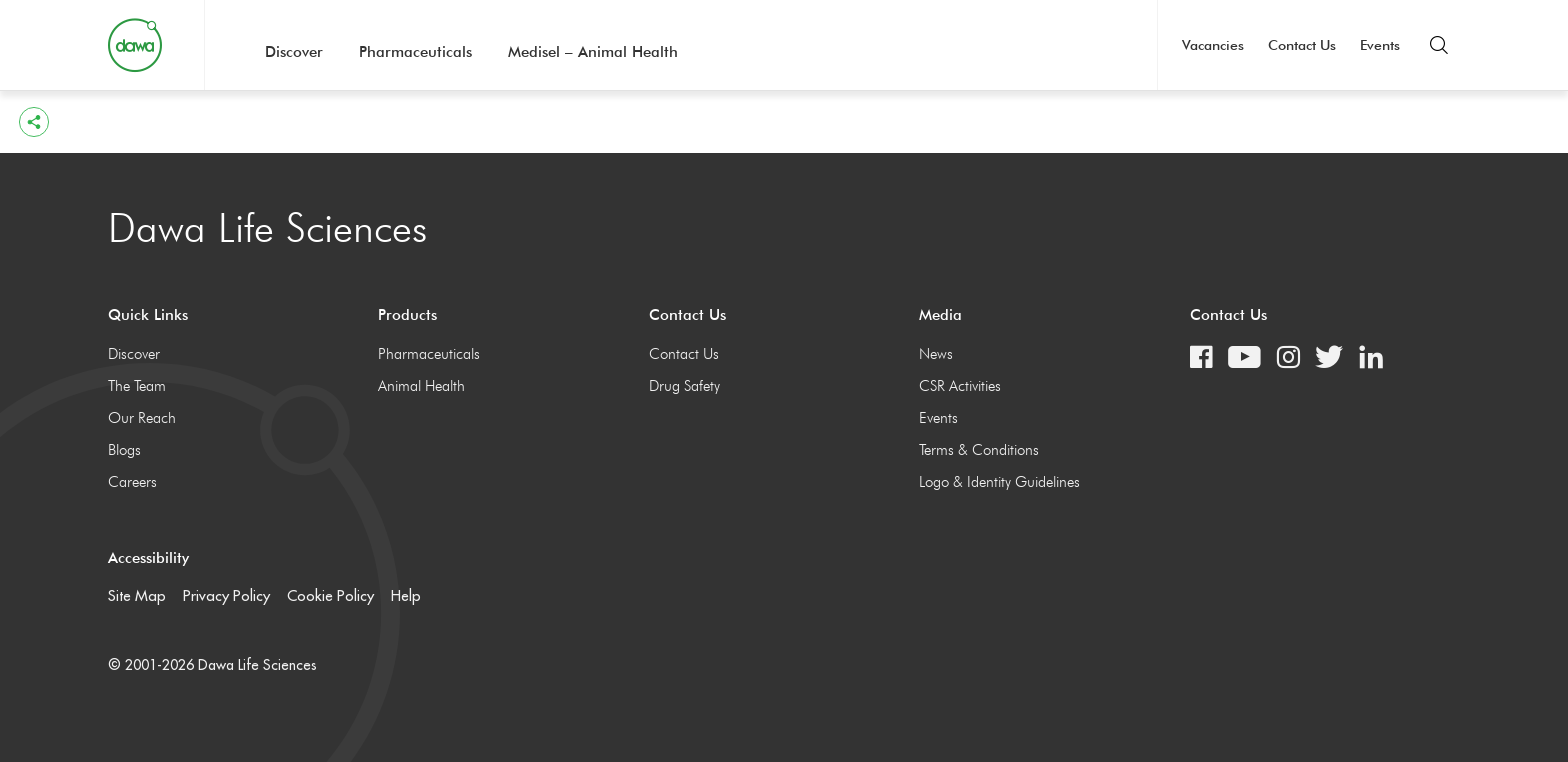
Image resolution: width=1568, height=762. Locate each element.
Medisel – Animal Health (593, 52)
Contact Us (1302, 45)
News (936, 354)
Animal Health (421, 386)
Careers (132, 482)
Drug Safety (684, 386)
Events (1380, 45)
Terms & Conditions (979, 450)
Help (406, 595)
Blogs (124, 450)
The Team (137, 386)
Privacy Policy (226, 595)
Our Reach (142, 418)
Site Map (137, 595)
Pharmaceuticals (415, 52)
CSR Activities (960, 386)
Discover (294, 52)
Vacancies (1213, 45)
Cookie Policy (330, 595)
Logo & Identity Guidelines (999, 482)
